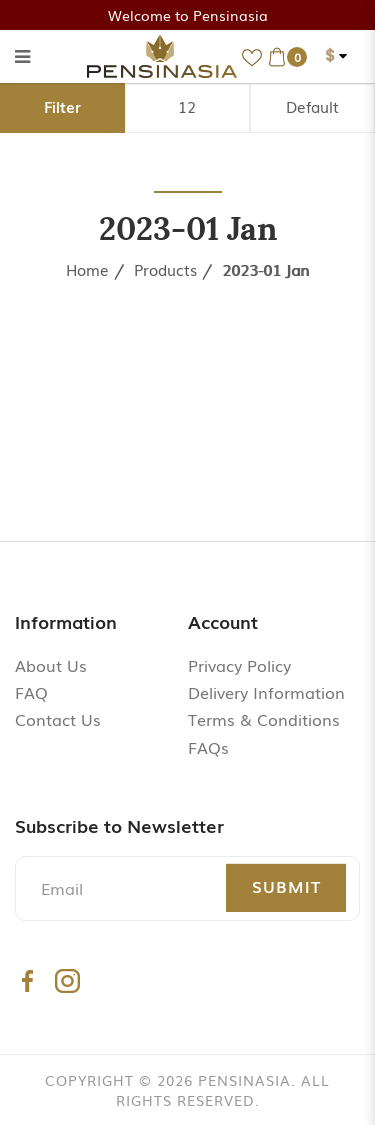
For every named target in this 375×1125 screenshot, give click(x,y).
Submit (286, 886)
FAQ (31, 692)
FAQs (208, 747)
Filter (62, 106)
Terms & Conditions (264, 719)
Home (87, 269)
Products (165, 269)
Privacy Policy (239, 665)
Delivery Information (266, 692)
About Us (51, 665)
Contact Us (58, 719)
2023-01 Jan (265, 269)
